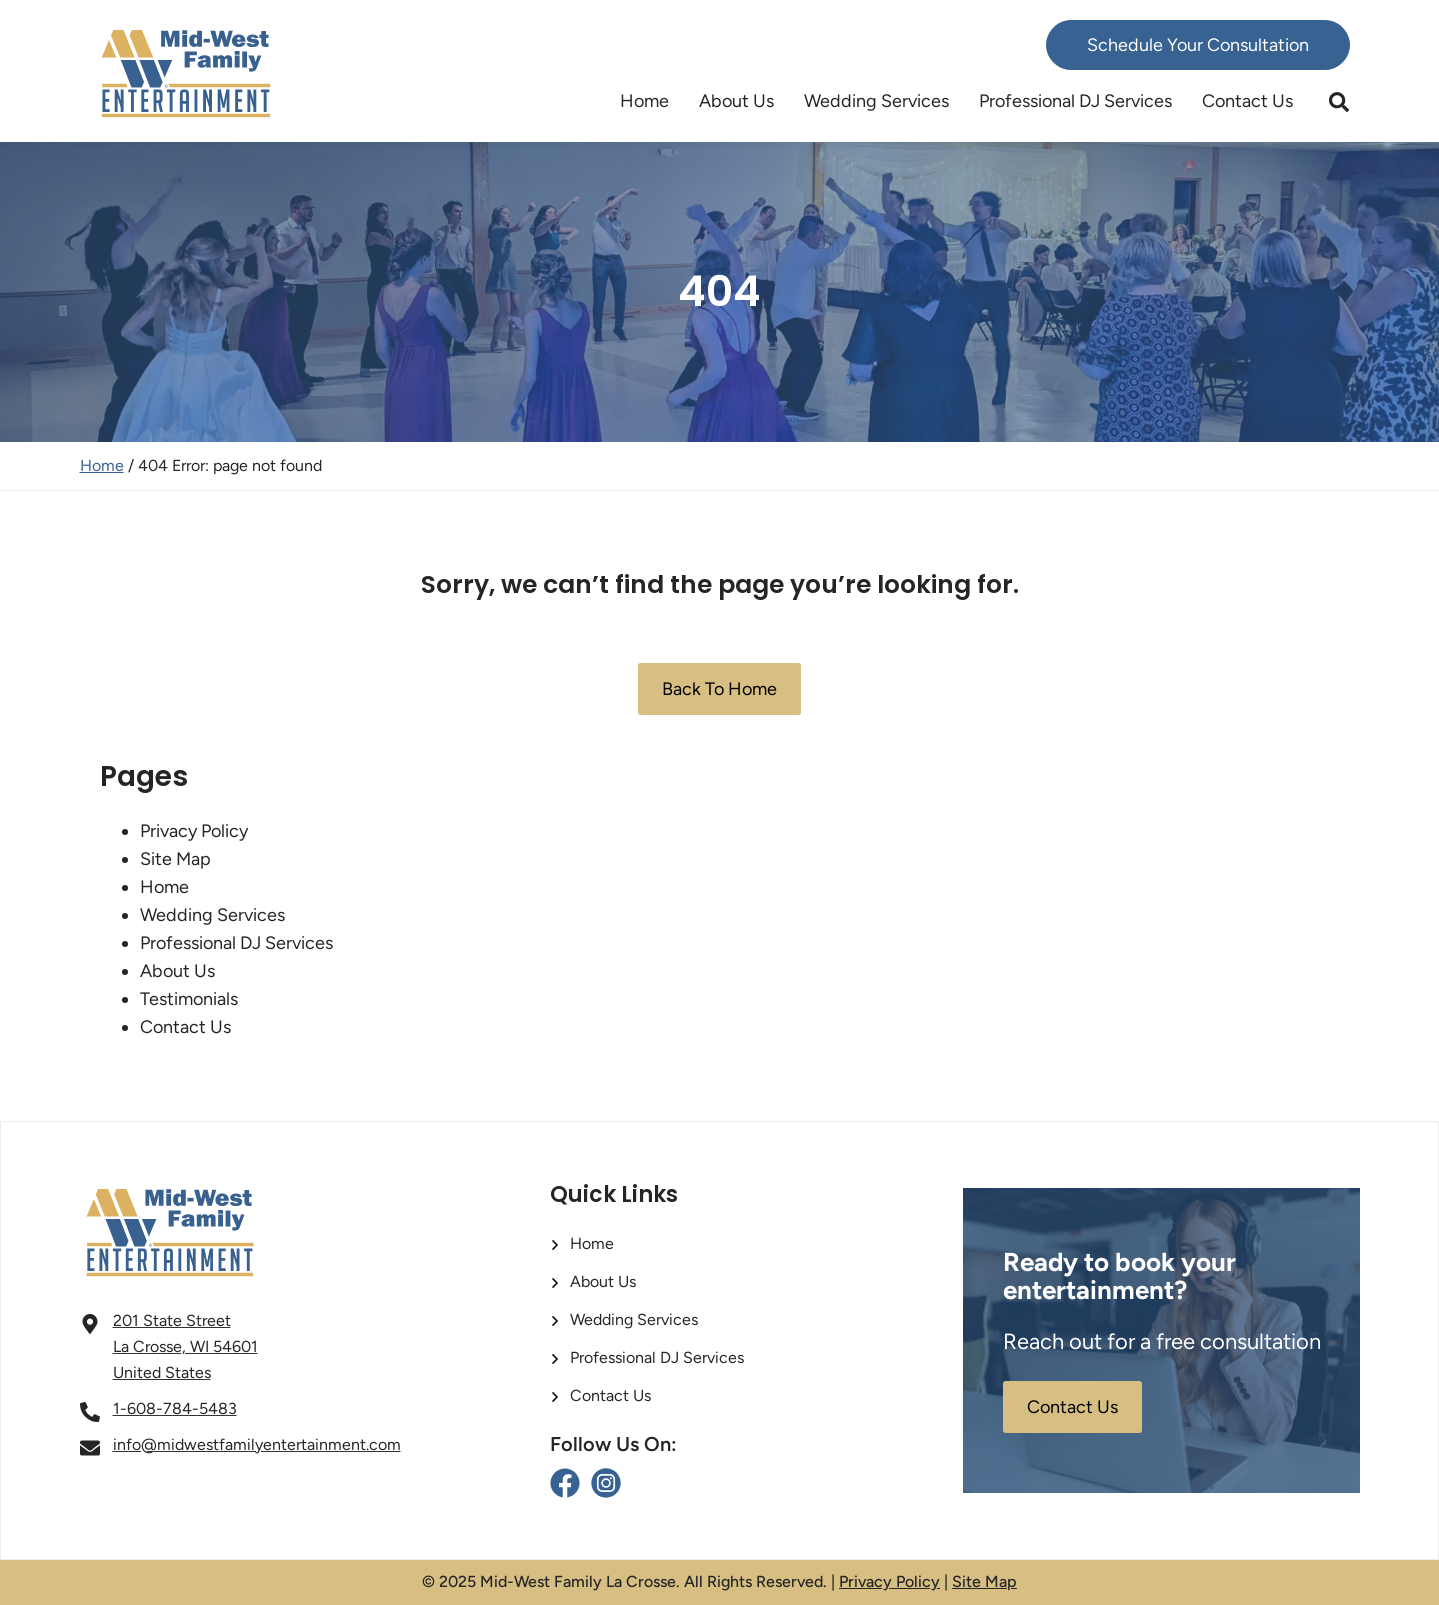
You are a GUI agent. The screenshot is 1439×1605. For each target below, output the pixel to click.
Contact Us (1247, 101)
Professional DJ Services (1075, 101)
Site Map (175, 859)
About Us (736, 101)
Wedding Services (876, 101)
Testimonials (189, 999)
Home (644, 101)
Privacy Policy (194, 831)
